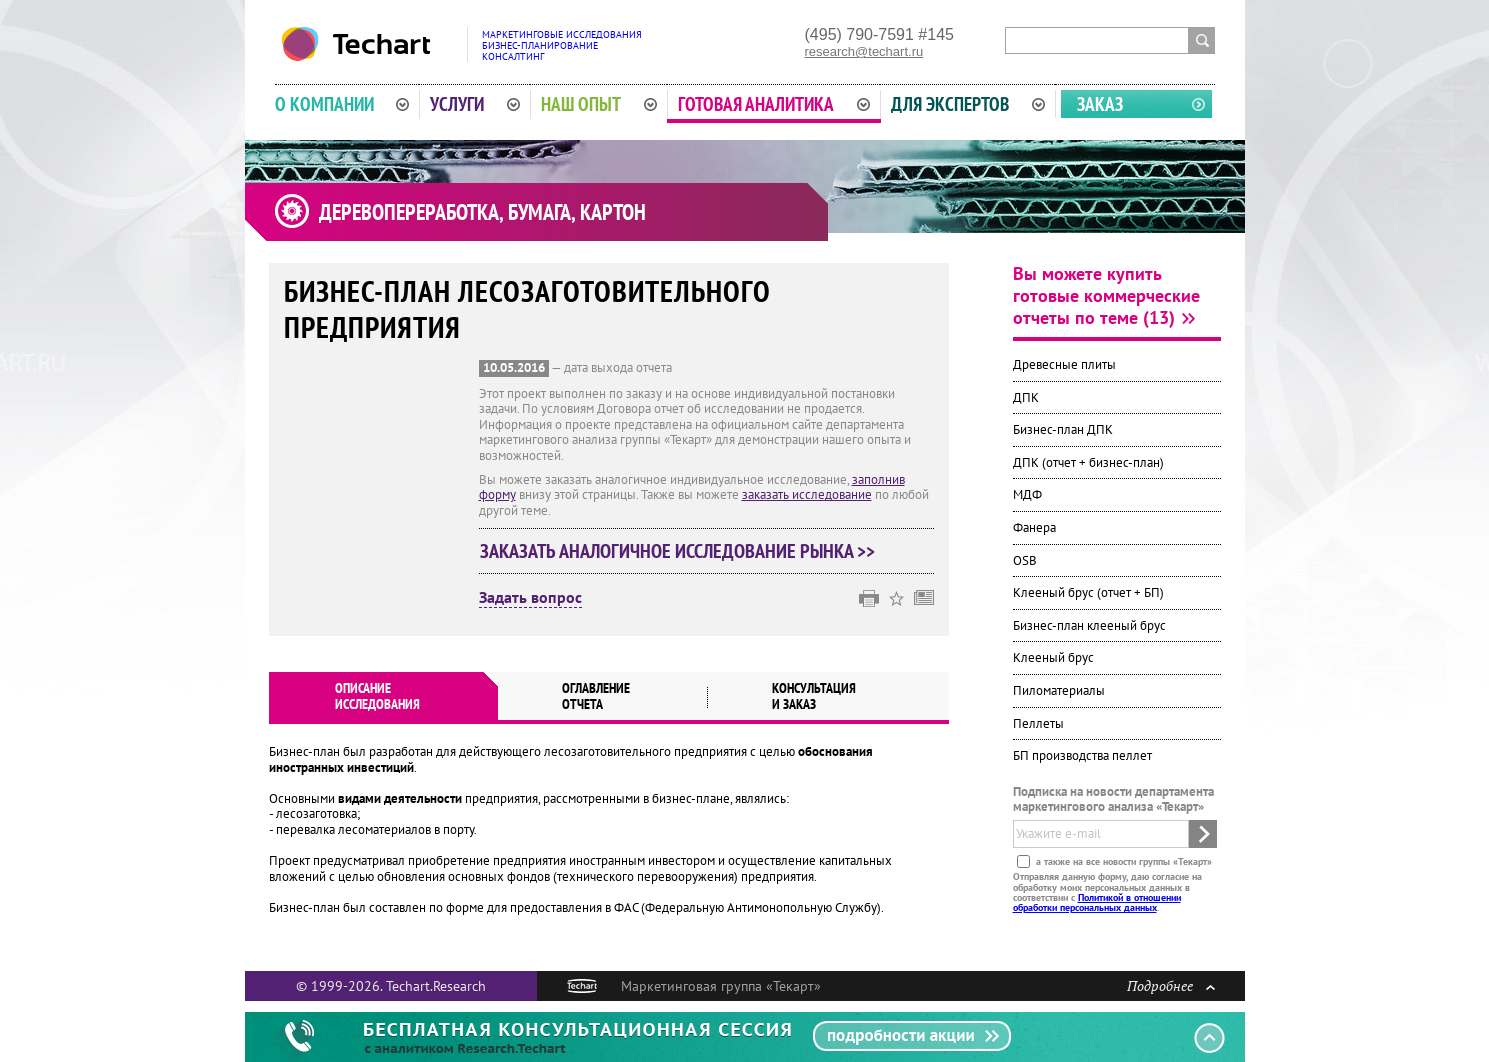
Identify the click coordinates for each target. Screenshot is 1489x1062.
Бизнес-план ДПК (1063, 429)
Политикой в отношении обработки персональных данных (1097, 902)
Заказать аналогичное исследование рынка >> (677, 551)
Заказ (1100, 104)
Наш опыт (599, 104)
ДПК (1026, 397)
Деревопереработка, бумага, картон (482, 212)
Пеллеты (1038, 723)
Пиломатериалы (1059, 690)
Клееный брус (1053, 657)
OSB (1025, 560)
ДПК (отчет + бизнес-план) (1088, 462)
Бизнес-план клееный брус (1089, 625)
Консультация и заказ (814, 696)
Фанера (1034, 527)
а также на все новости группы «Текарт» (1122, 861)
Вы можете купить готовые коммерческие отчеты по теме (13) (1106, 295)
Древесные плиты (1064, 364)
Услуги (475, 104)
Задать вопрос (530, 598)
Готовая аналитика (774, 104)
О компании (342, 104)
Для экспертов (968, 104)
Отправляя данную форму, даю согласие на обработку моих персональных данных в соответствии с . (1107, 892)
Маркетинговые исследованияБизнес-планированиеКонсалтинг (562, 45)
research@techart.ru (864, 51)
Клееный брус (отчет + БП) (1088, 592)
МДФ (1027, 494)
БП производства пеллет (1082, 755)
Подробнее (1171, 985)
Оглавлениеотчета (596, 696)
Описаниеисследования (377, 696)
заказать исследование (807, 494)
